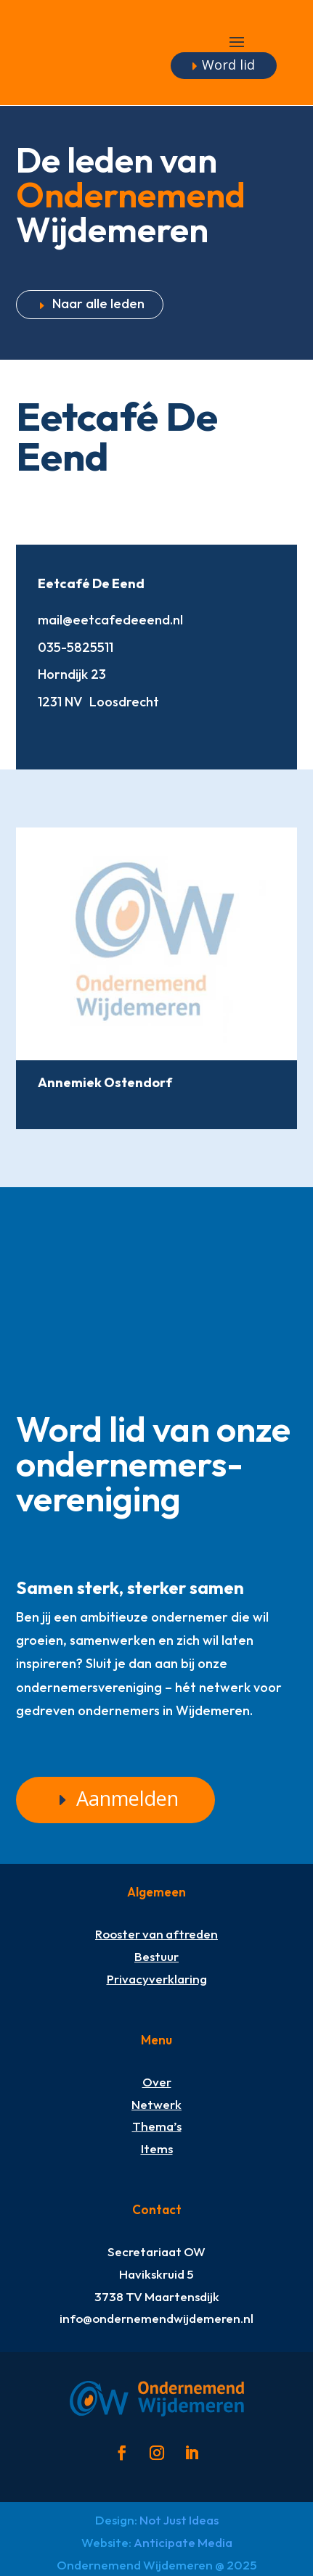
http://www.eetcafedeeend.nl (49, 732)
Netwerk (156, 2104)
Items (157, 2148)
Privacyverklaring (157, 1978)
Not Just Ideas (179, 2519)
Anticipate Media (183, 2542)
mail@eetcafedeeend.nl (110, 619)
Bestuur (156, 1956)
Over (156, 2081)
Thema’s (157, 2126)
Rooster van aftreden (156, 1933)
